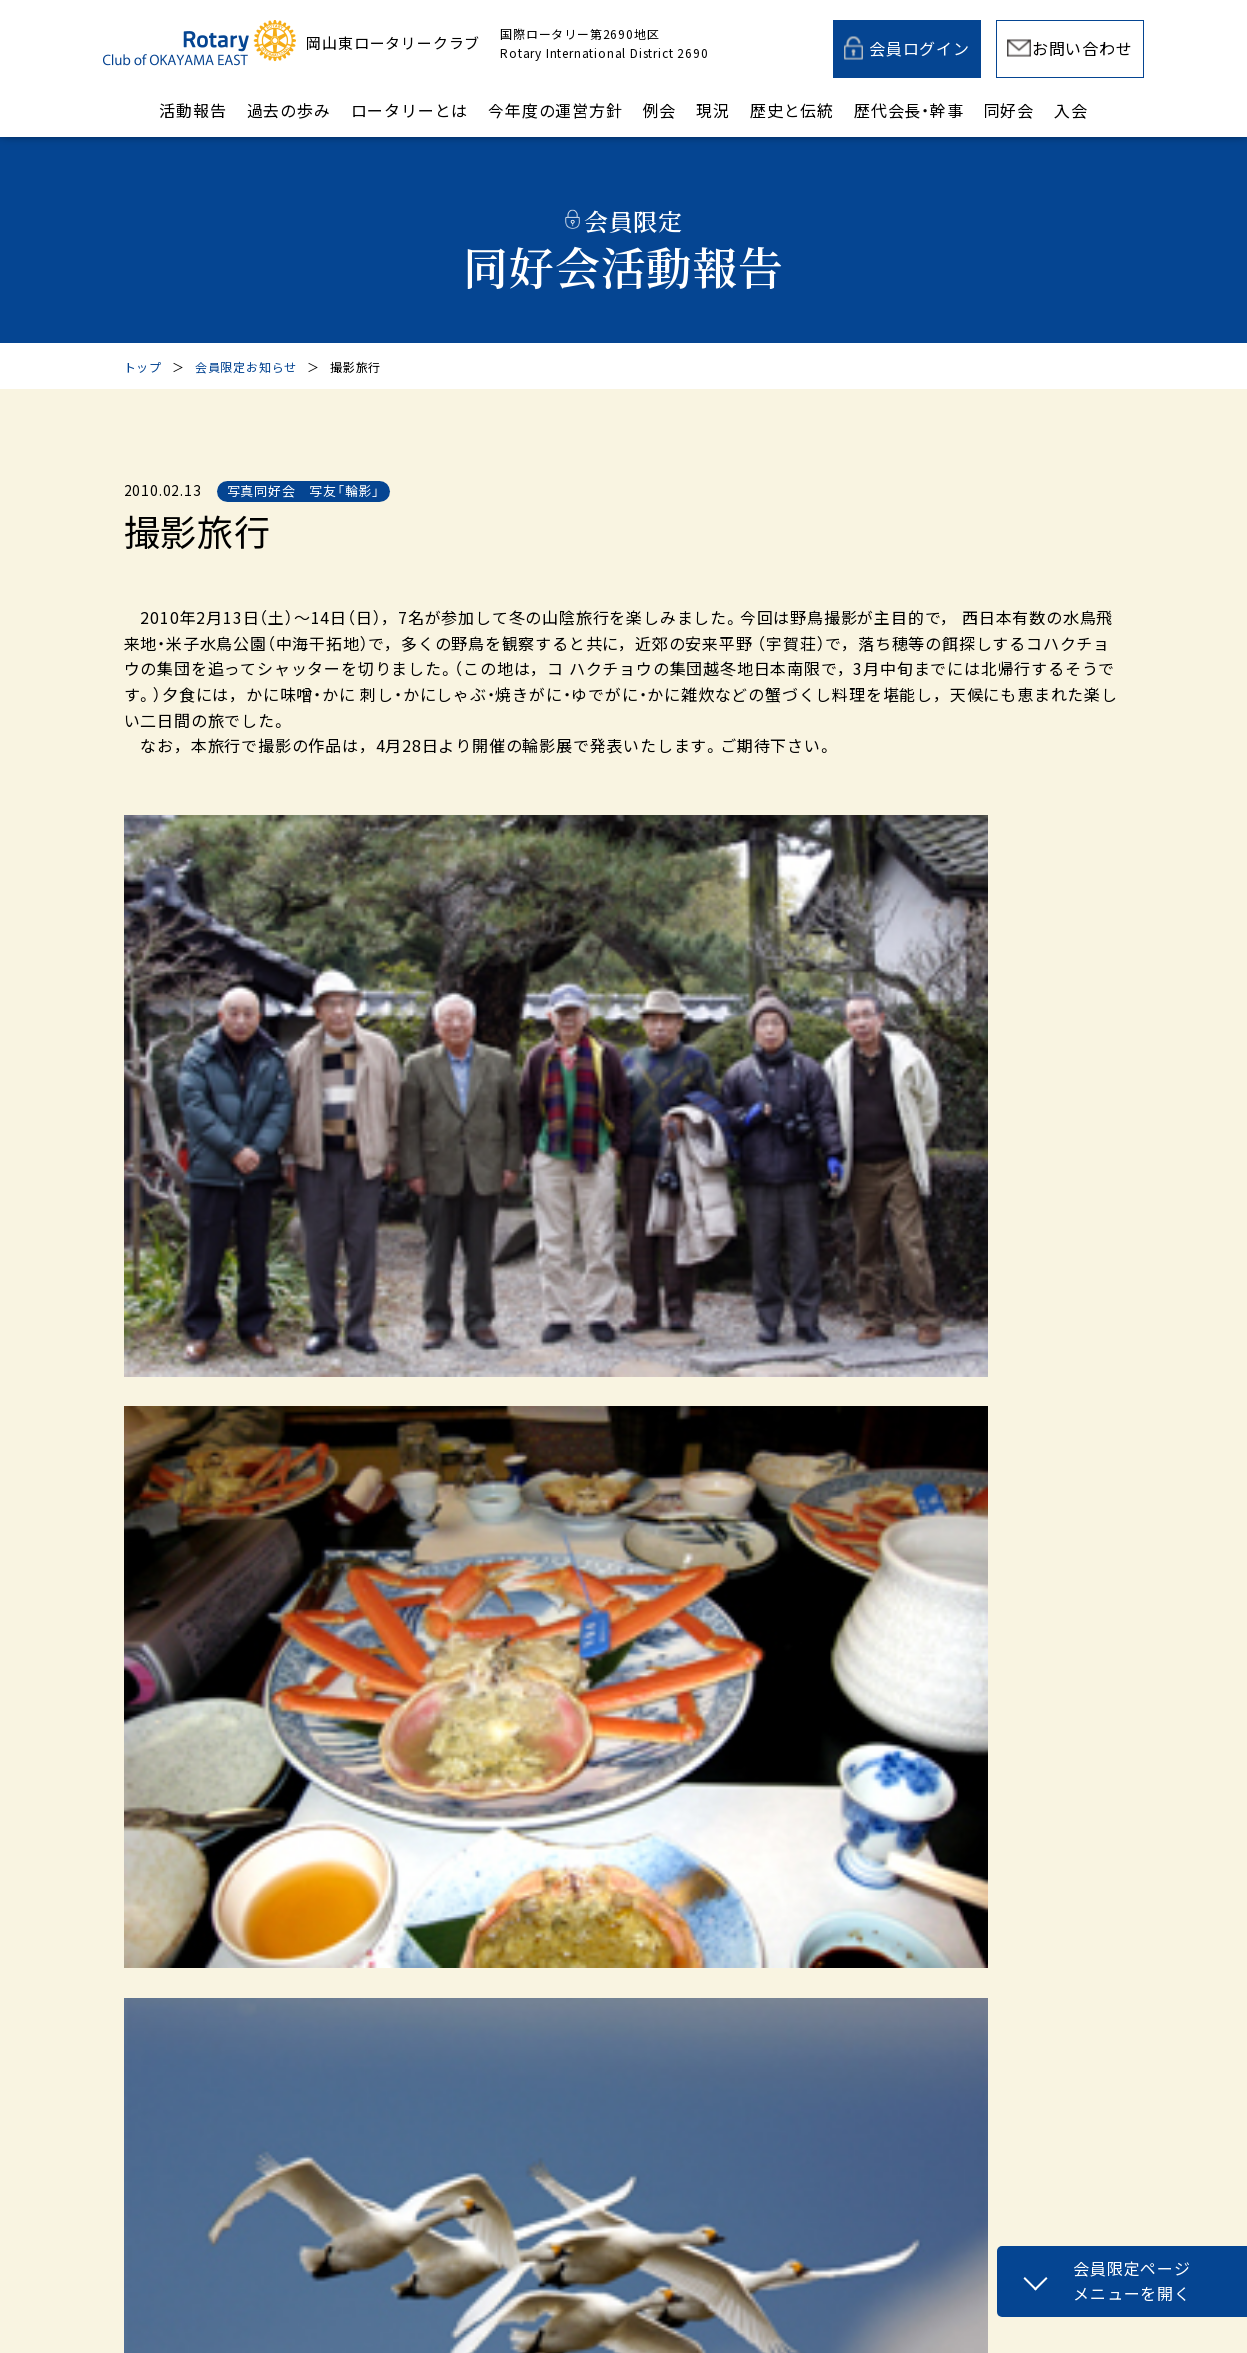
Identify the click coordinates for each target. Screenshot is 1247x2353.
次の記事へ (1008, 1371)
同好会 (1009, 110)
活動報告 (192, 110)
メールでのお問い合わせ (565, 1839)
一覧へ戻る (601, 1371)
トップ (143, 366)
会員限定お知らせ (246, 366)
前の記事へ (240, 1371)
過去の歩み (289, 110)
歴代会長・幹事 (909, 110)
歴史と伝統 (792, 110)
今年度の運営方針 (555, 110)
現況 (713, 110)
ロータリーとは (410, 110)
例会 (660, 110)
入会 (1071, 110)
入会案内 (882, 1839)
